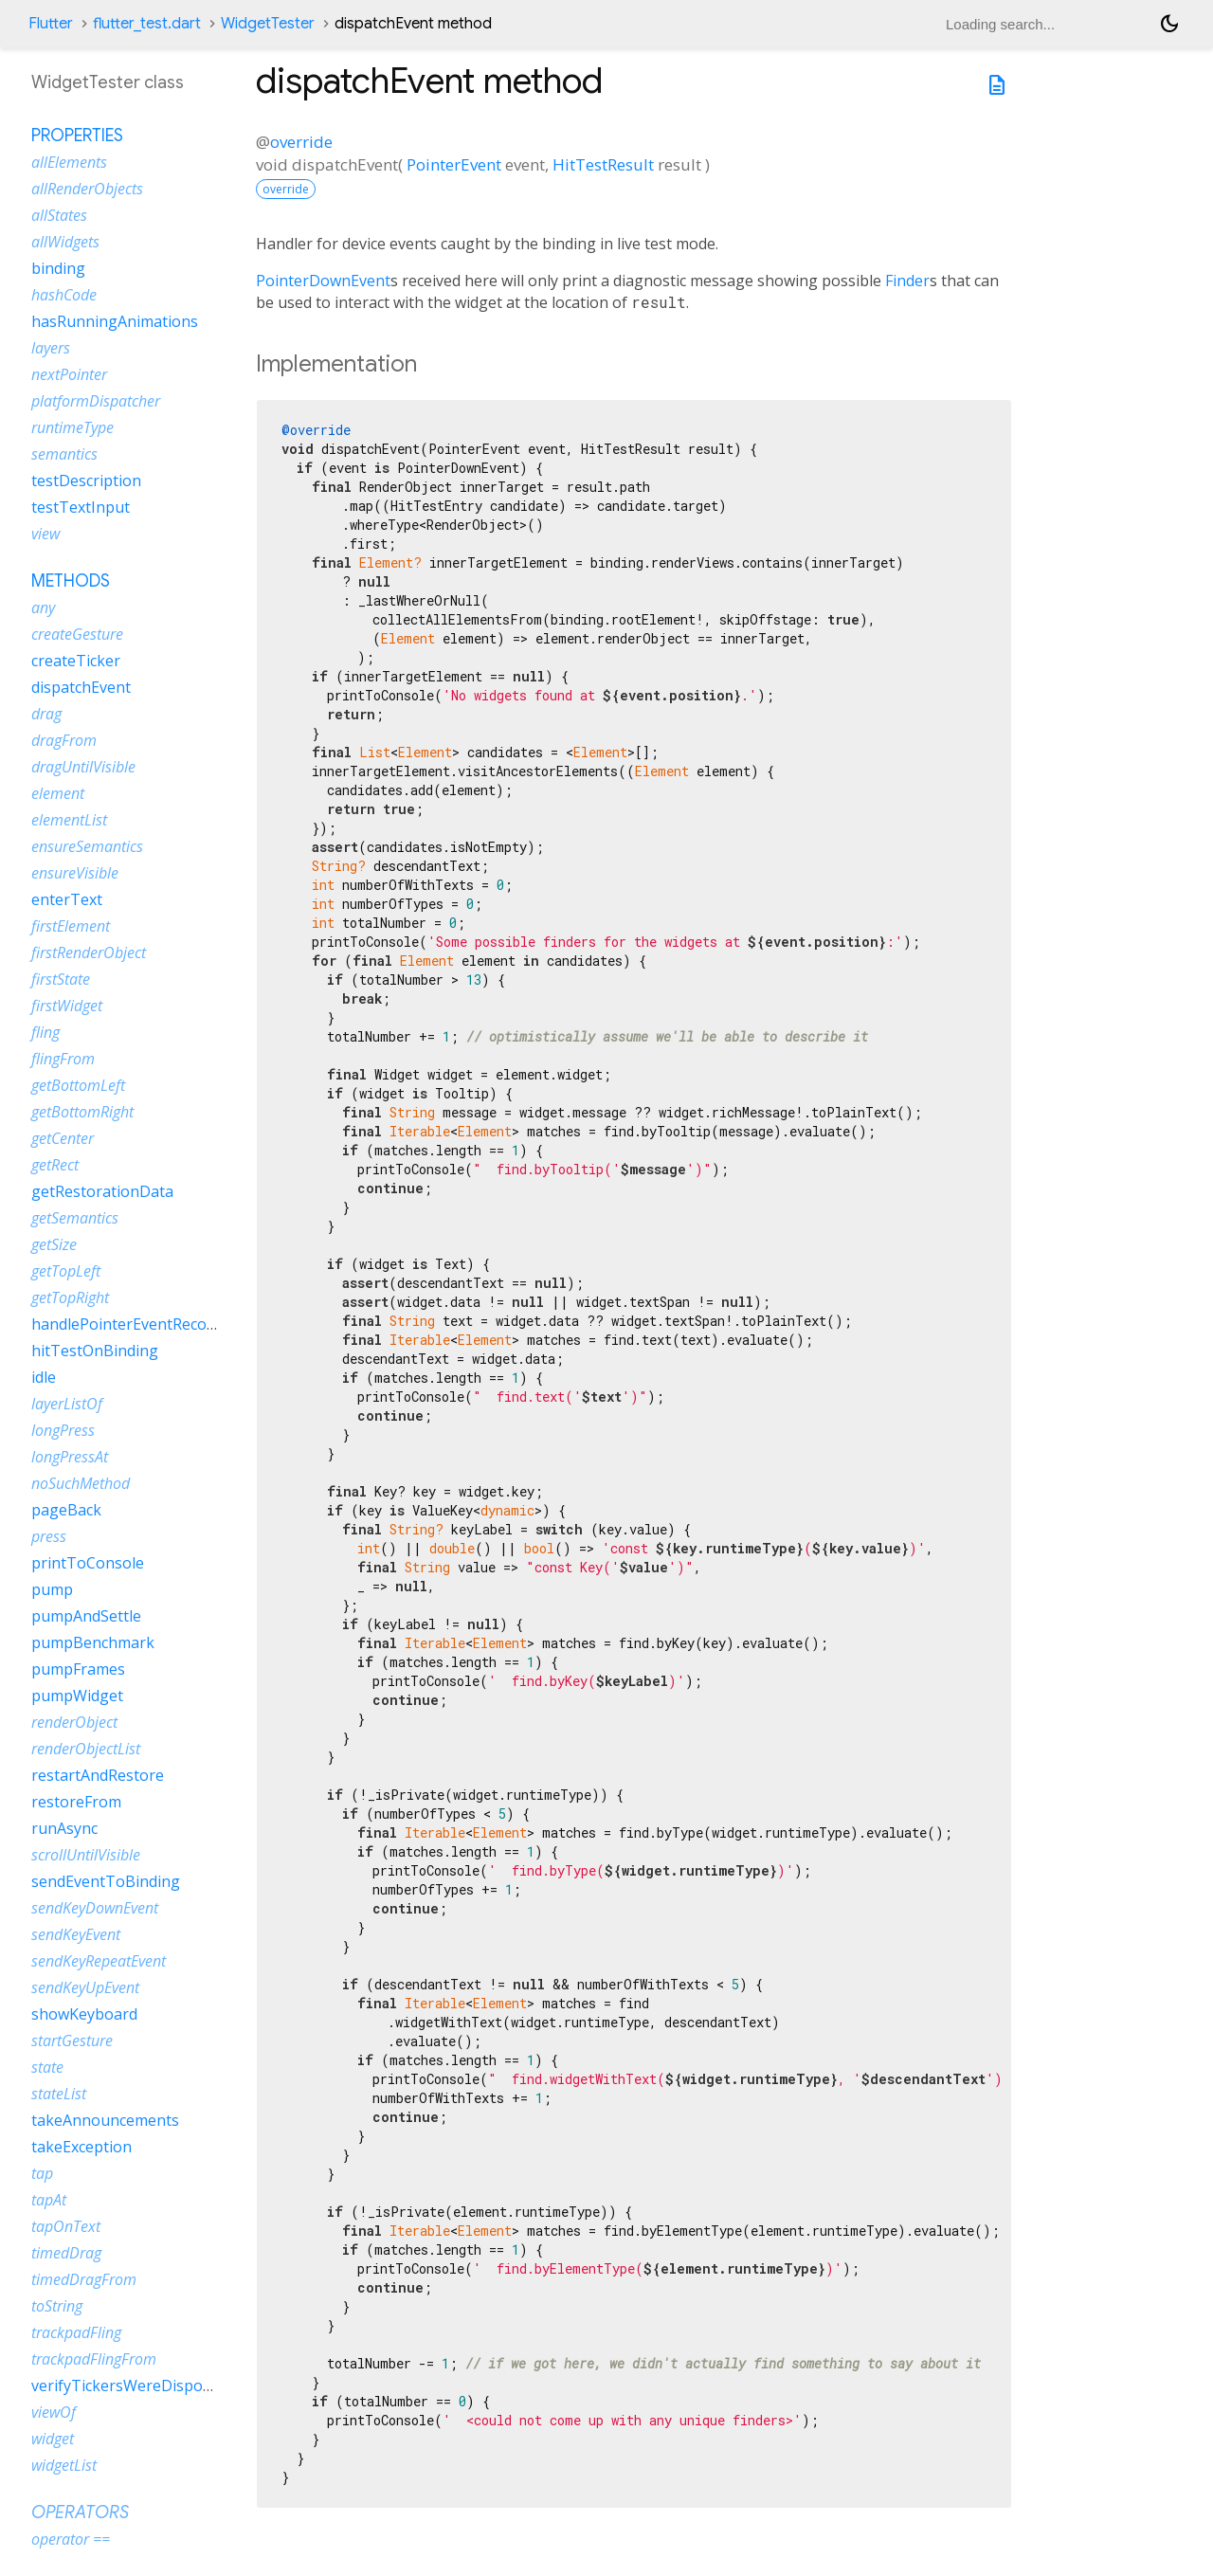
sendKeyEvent (75, 1934)
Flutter (50, 23)
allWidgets (65, 241)
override (301, 142)
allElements (69, 162)
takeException (81, 2146)
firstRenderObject (88, 952)
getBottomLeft (78, 1085)
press (48, 1536)
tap (42, 2173)
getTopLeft (65, 1271)
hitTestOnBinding (94, 1350)
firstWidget (66, 1005)
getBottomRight (82, 1111)
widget (52, 2438)
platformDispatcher (95, 400)
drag (46, 713)
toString (56, 2305)
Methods (70, 581)
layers (50, 347)
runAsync (64, 1828)
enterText (66, 899)
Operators (80, 2512)
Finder (907, 280)
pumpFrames (78, 1669)
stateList (58, 2093)
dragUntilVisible (83, 766)
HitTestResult (603, 164)
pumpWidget (77, 1695)
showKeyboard (84, 2014)
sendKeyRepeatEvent (98, 1960)
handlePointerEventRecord (126, 1324)
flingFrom (63, 1058)
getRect (55, 1164)
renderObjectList (85, 1748)
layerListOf (66, 1403)
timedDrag (66, 2252)
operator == (70, 2539)
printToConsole (87, 1562)
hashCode (64, 294)
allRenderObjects (87, 188)
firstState (60, 979)
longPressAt (69, 1456)
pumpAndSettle (86, 1615)
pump (52, 1589)
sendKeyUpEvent (85, 1987)
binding (58, 268)
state (47, 2067)
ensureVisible (74, 872)
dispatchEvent (81, 687)
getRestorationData (102, 1191)
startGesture (72, 2040)
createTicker (75, 660)
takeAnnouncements (105, 2120)
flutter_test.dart (147, 23)
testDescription (86, 480)
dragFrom (64, 740)
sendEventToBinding (105, 1881)
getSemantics (74, 1217)
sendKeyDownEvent (94, 1907)
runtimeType (72, 427)
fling (45, 1032)
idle (43, 1377)
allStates (59, 215)
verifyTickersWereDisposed (129, 2385)
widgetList (64, 2465)
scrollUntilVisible (85, 1854)
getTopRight (70, 1297)
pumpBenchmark (92, 1642)
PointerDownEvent (323, 280)
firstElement (70, 926)
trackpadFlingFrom (93, 2359)
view (45, 533)
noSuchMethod (80, 1483)
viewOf (53, 2412)
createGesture (77, 634)
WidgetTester (268, 23)
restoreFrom (76, 1801)
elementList (69, 819)
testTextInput (80, 507)
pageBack (66, 1509)
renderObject (74, 1722)
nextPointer (69, 374)
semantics (64, 454)
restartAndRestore (97, 1775)
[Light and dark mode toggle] (1169, 24)
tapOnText (65, 2226)
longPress (63, 1430)
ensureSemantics (87, 846)
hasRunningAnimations (114, 321)
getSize (54, 1244)
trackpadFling (76, 2332)
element (57, 793)
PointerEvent (454, 164)
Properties (77, 135)
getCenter (62, 1138)
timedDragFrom (83, 2279)
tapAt (48, 2199)
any (43, 607)
